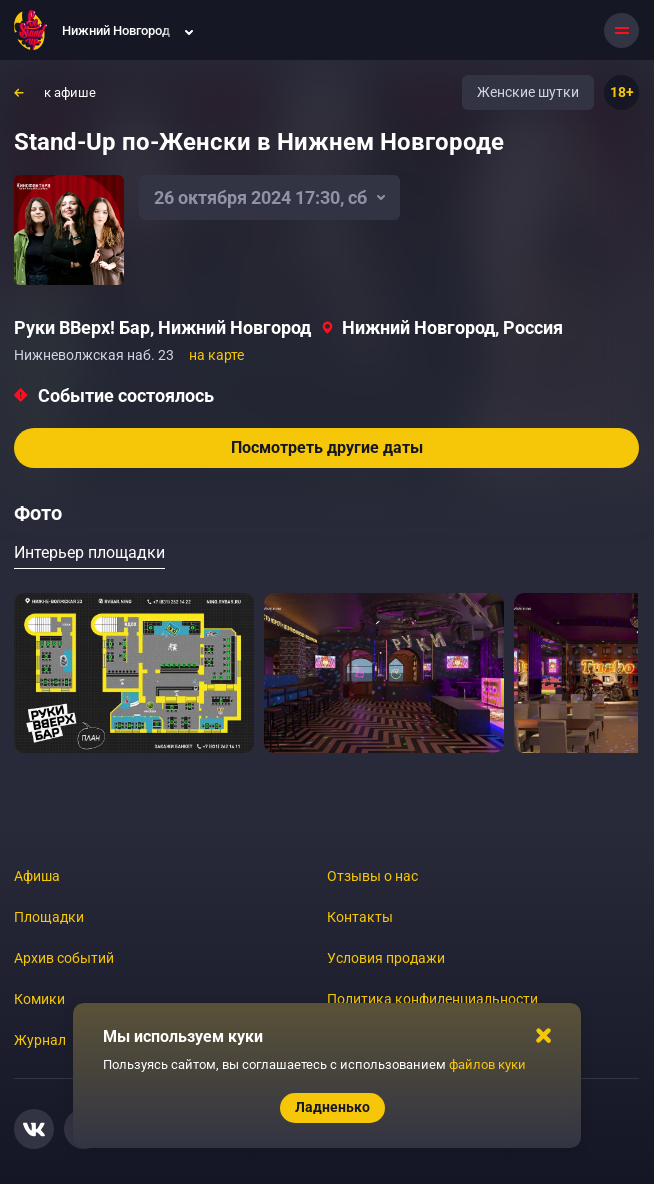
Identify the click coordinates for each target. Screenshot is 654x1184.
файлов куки (487, 1064)
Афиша (37, 876)
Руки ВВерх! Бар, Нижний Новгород (162, 327)
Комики (39, 999)
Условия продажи (386, 958)
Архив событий (64, 958)
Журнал (40, 1040)
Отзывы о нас (372, 876)
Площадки (49, 917)
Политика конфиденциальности (432, 999)
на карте (216, 355)
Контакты (360, 917)
